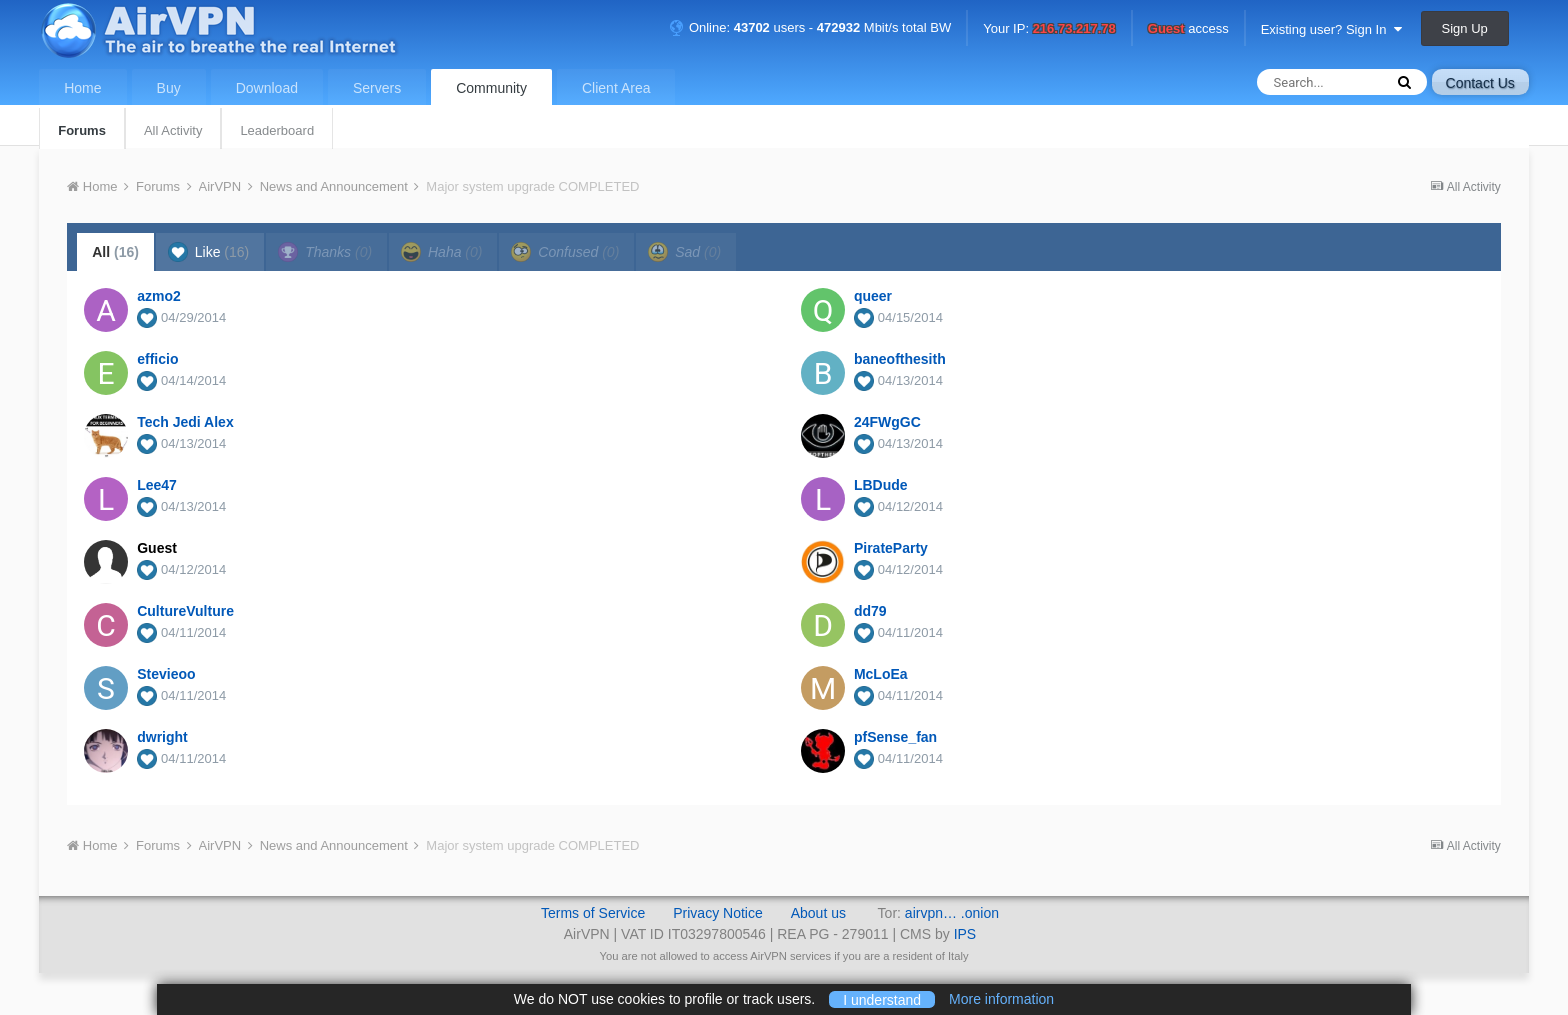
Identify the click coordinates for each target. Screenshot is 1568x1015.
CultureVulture (185, 611)
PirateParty (891, 548)
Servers (377, 88)
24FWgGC (887, 422)
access (1188, 29)
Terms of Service (593, 913)
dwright (162, 737)
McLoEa (881, 674)
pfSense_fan (895, 737)
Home (82, 88)
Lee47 (157, 485)
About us (818, 913)
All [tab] (115, 252)
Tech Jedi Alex (185, 422)
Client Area (616, 88)
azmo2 (159, 296)
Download (267, 88)
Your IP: (1049, 29)
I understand (882, 999)
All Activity (173, 130)
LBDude (881, 485)
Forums (82, 130)
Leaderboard (277, 130)
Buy (169, 88)
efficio (157, 359)
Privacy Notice (717, 913)
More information (1001, 999)
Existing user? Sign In (1331, 29)
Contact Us (1480, 83)
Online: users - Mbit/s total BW (810, 27)
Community (491, 88)
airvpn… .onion (952, 913)
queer (873, 296)
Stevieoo (166, 674)
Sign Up (1465, 28)
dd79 (870, 611)
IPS (965, 934)
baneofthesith (900, 359)
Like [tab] (208, 252)
